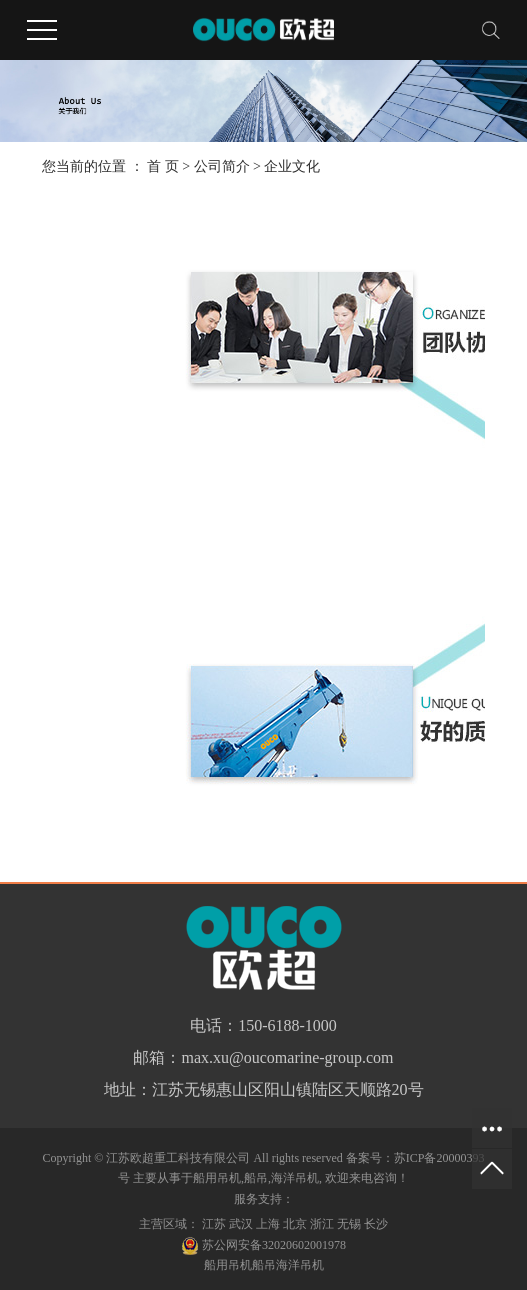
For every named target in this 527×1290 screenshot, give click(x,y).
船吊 (256, 1178)
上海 (268, 1224)
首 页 (163, 166)
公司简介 (222, 166)
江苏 (214, 1224)
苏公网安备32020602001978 (263, 1245)
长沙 (376, 1224)
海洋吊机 (295, 1178)
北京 (295, 1224)
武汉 (241, 1224)
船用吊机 (217, 1178)
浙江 (322, 1224)
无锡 (349, 1224)
